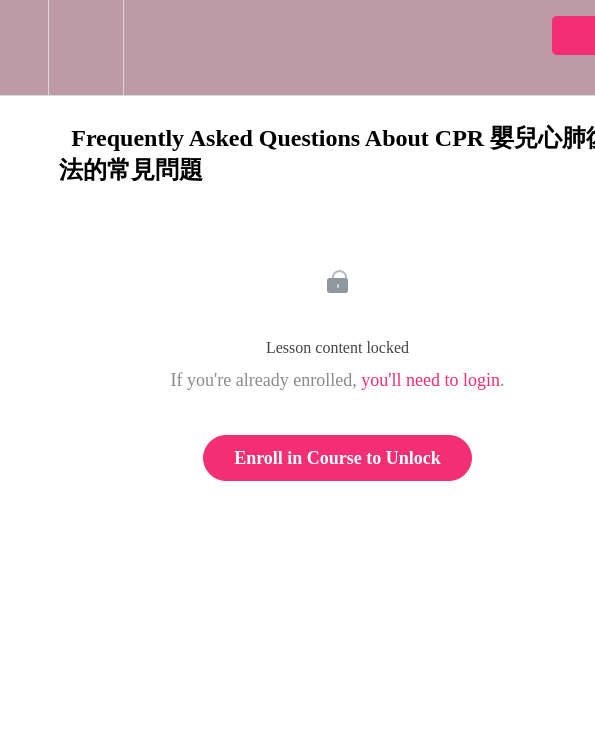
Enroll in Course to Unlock (337, 458)
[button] (24, 47)
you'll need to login (430, 380)
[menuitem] (85, 47)
